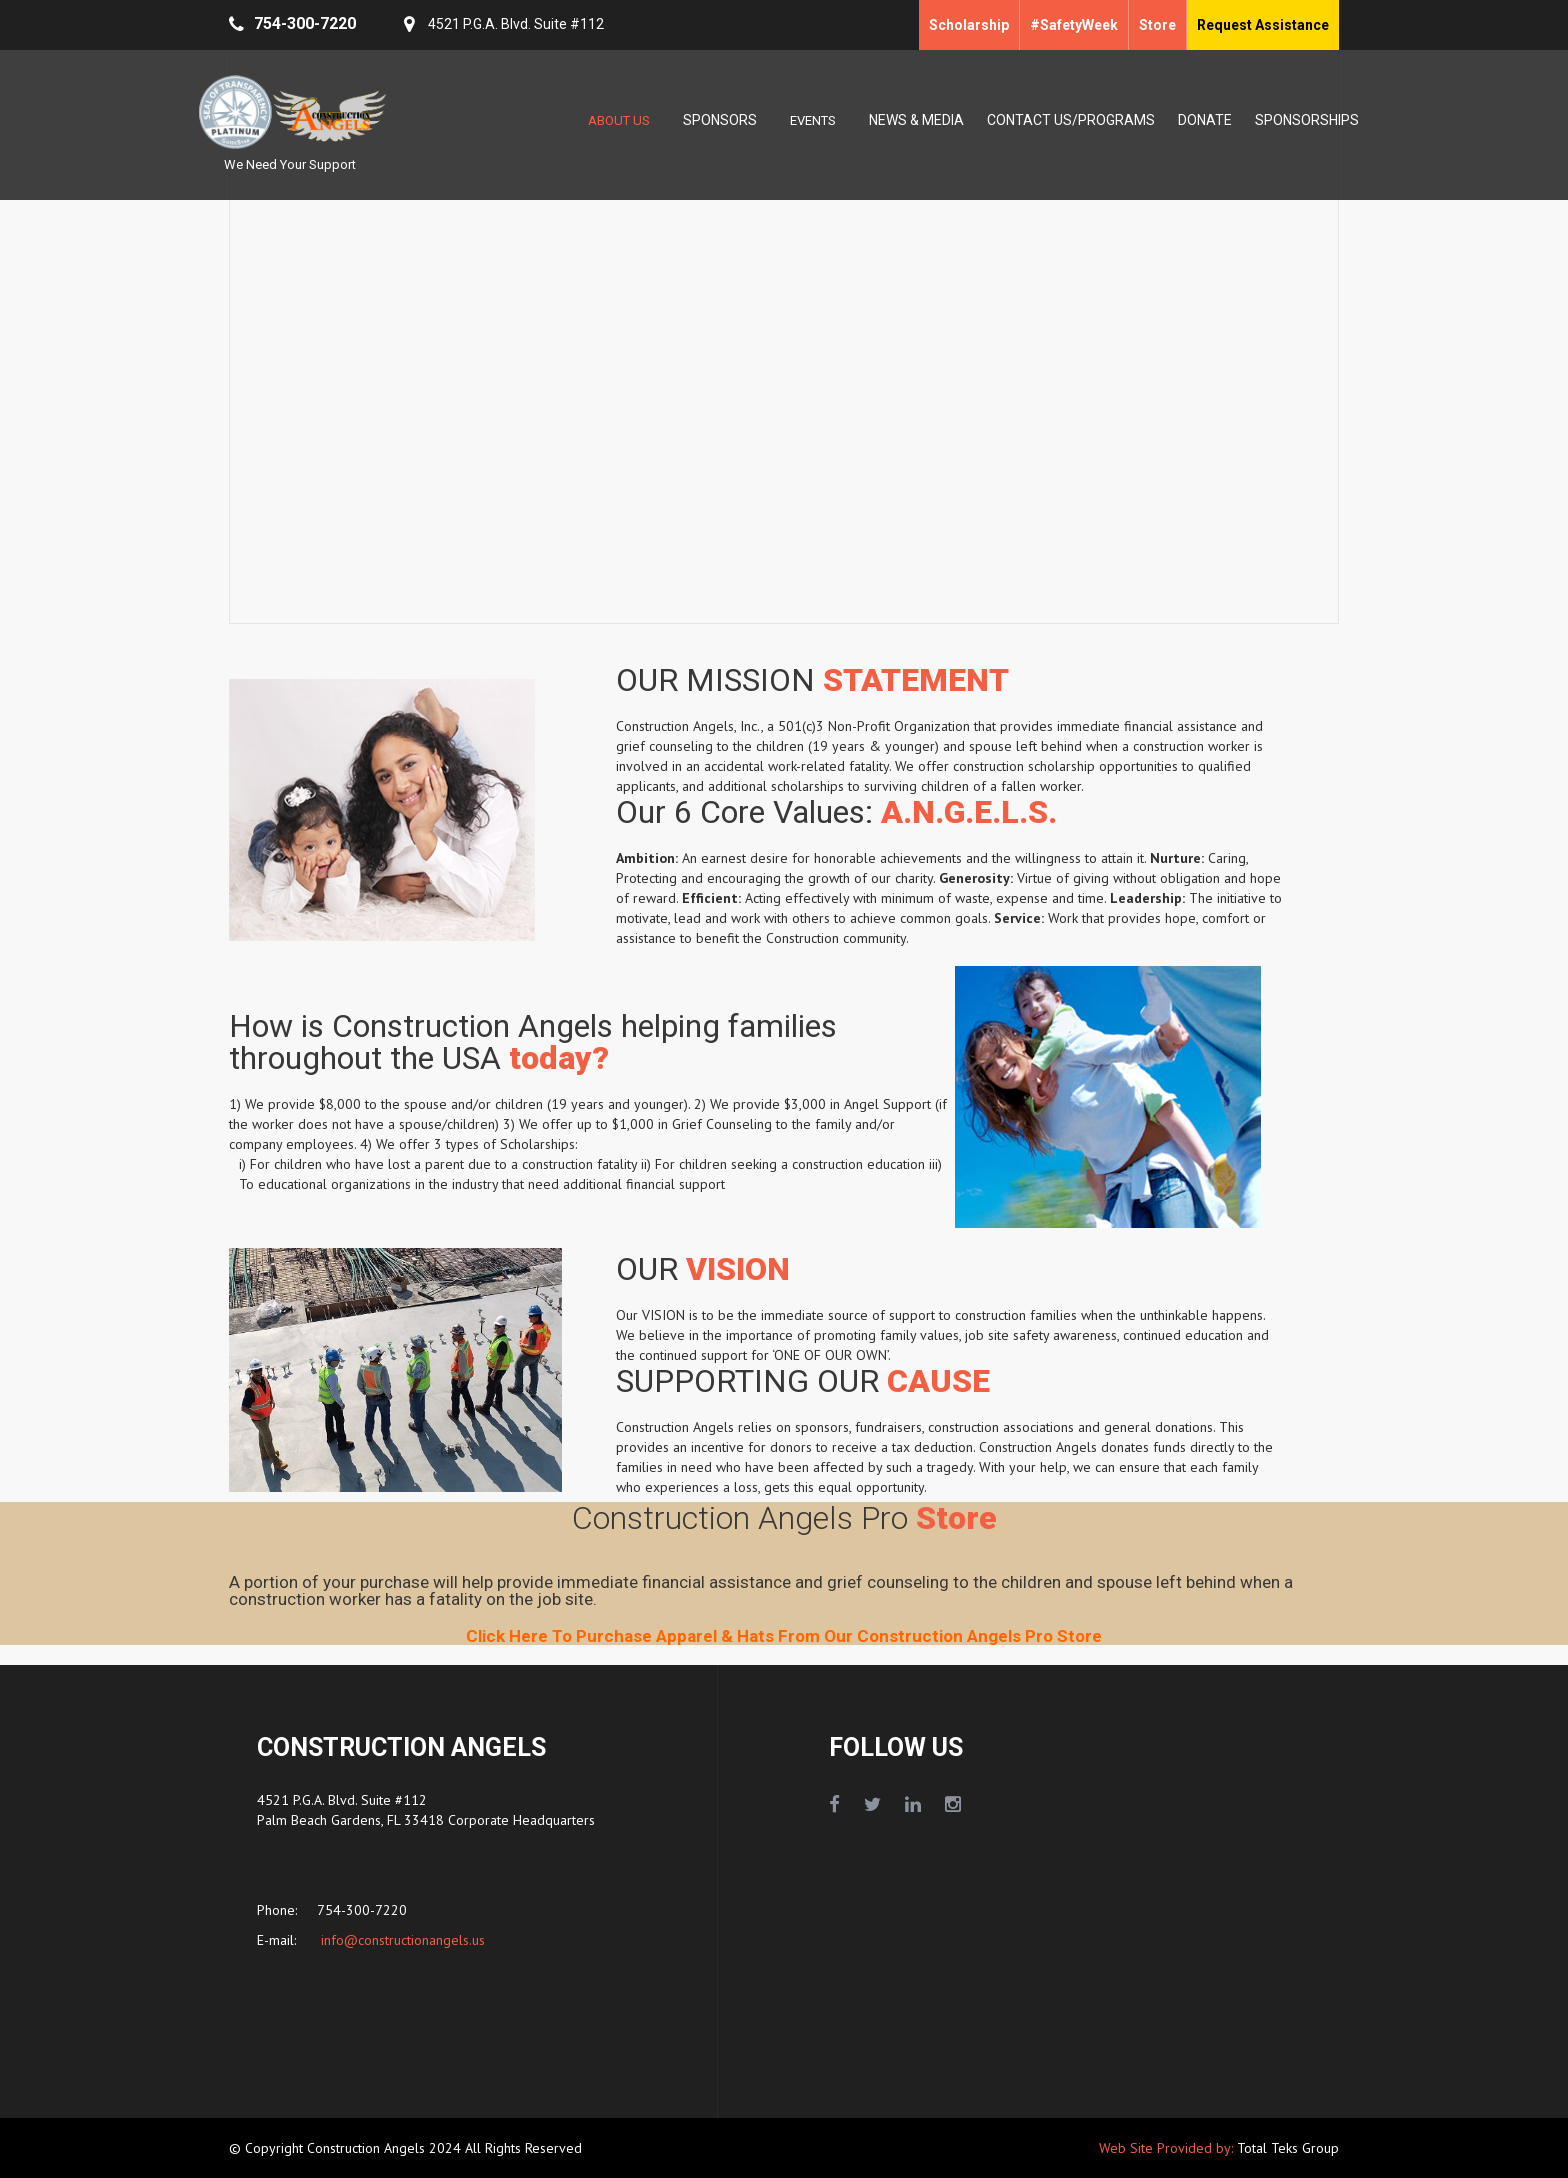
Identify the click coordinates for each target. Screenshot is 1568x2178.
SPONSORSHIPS (1307, 120)
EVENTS (813, 120)
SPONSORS (720, 120)
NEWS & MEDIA (916, 120)
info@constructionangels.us (401, 1940)
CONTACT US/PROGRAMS (1071, 120)
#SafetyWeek (1074, 25)
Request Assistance (1263, 25)
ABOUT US (619, 120)
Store (1157, 25)
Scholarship (969, 25)
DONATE (1205, 120)
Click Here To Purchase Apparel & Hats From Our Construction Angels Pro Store (784, 1636)
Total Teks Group (1288, 2148)
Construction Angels (368, 2148)
